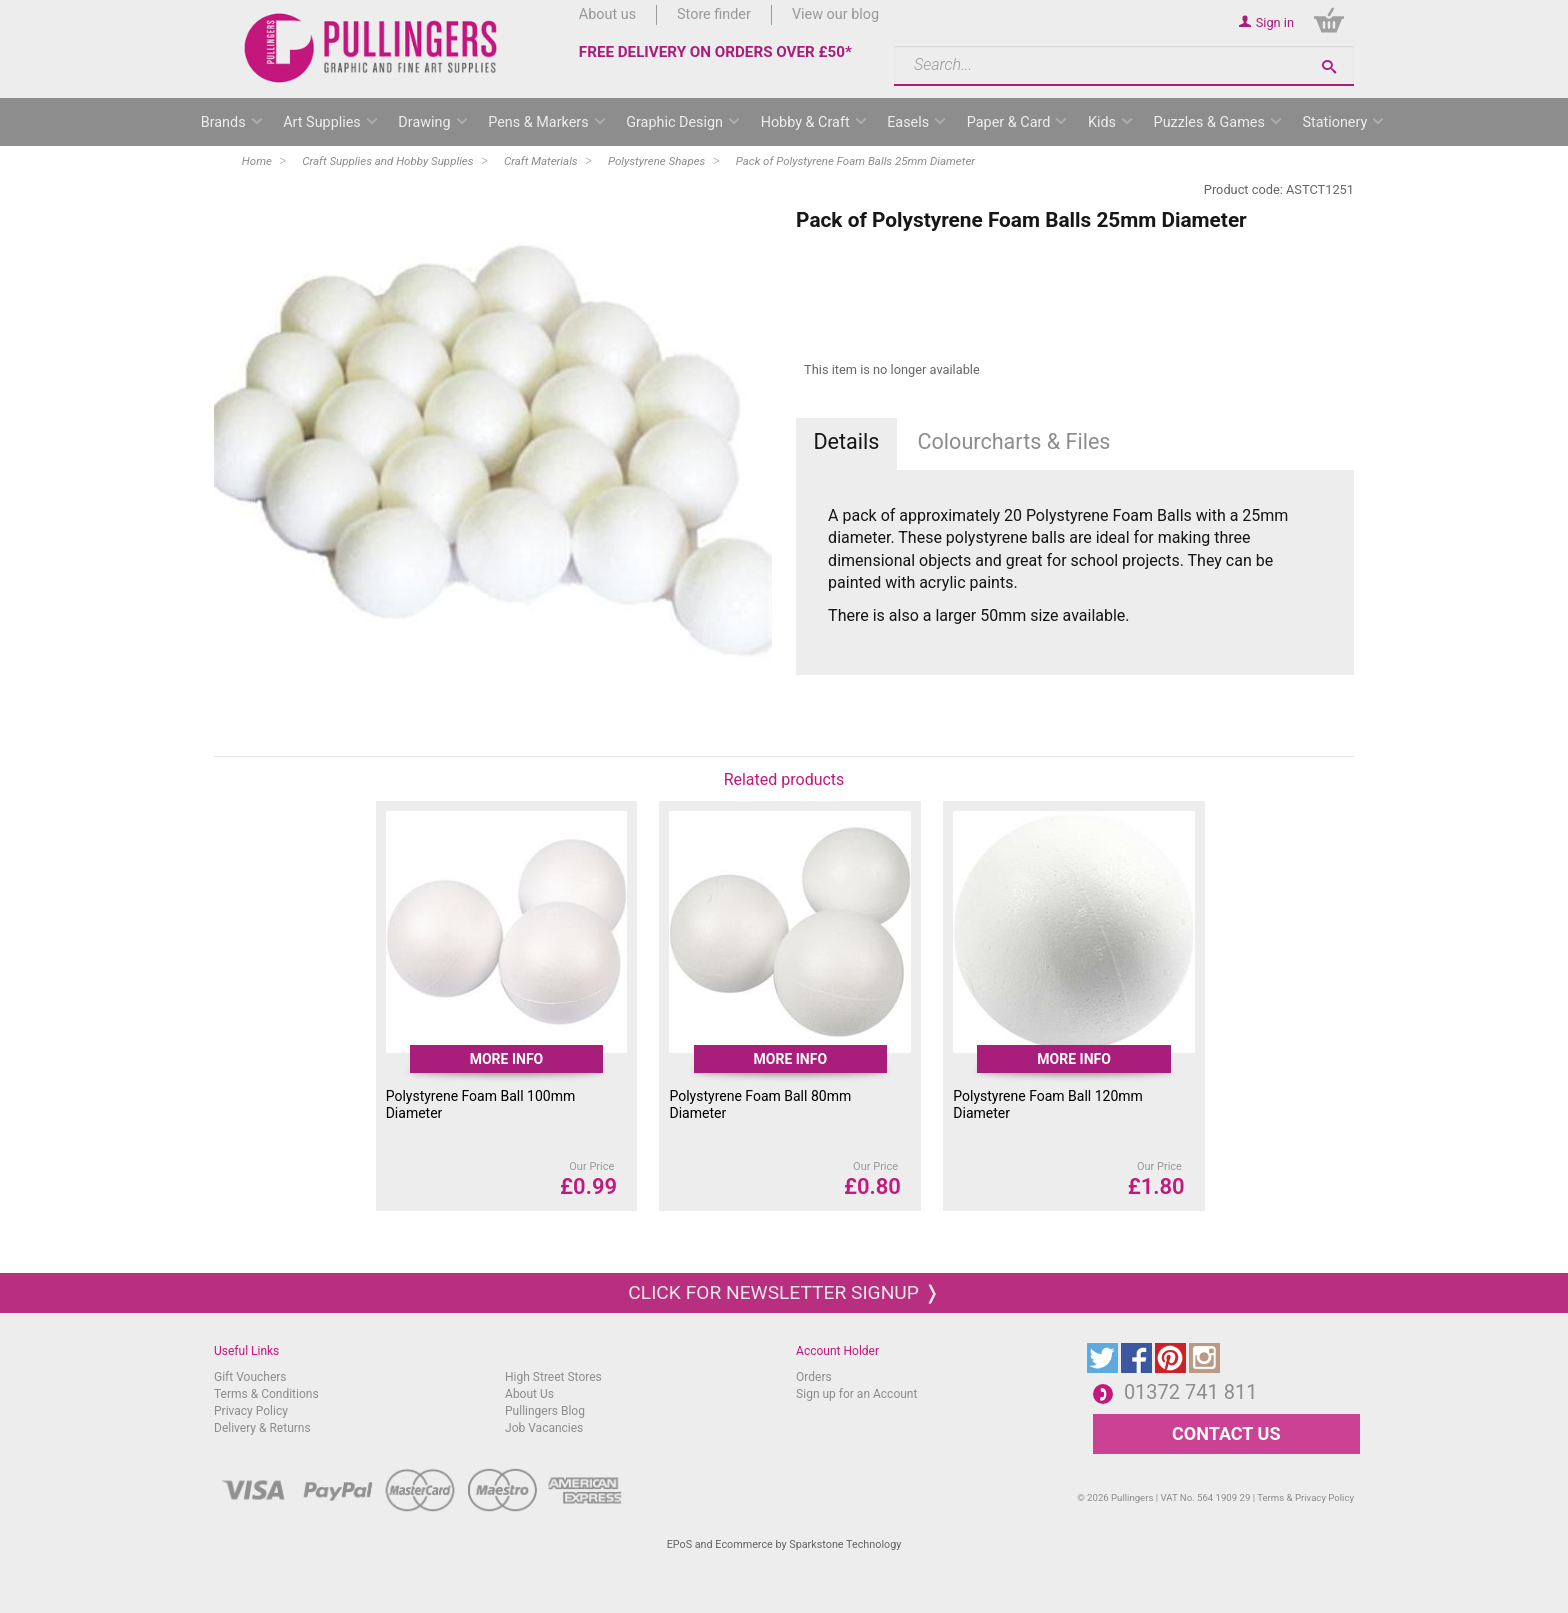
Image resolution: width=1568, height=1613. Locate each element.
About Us (529, 1394)
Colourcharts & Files (1014, 441)
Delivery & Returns (262, 1428)
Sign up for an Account (856, 1394)
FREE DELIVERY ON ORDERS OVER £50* (715, 52)
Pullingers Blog (545, 1411)
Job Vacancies (544, 1428)
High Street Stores (553, 1377)
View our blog (835, 14)
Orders (814, 1377)
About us (607, 14)
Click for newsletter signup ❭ (783, 1292)
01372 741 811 (1191, 1392)
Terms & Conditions (266, 1394)
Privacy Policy (251, 1411)
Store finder (714, 14)
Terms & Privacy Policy (1305, 1497)
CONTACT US (1226, 1433)
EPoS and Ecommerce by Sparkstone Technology (784, 1544)
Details (846, 441)
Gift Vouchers (250, 1377)
